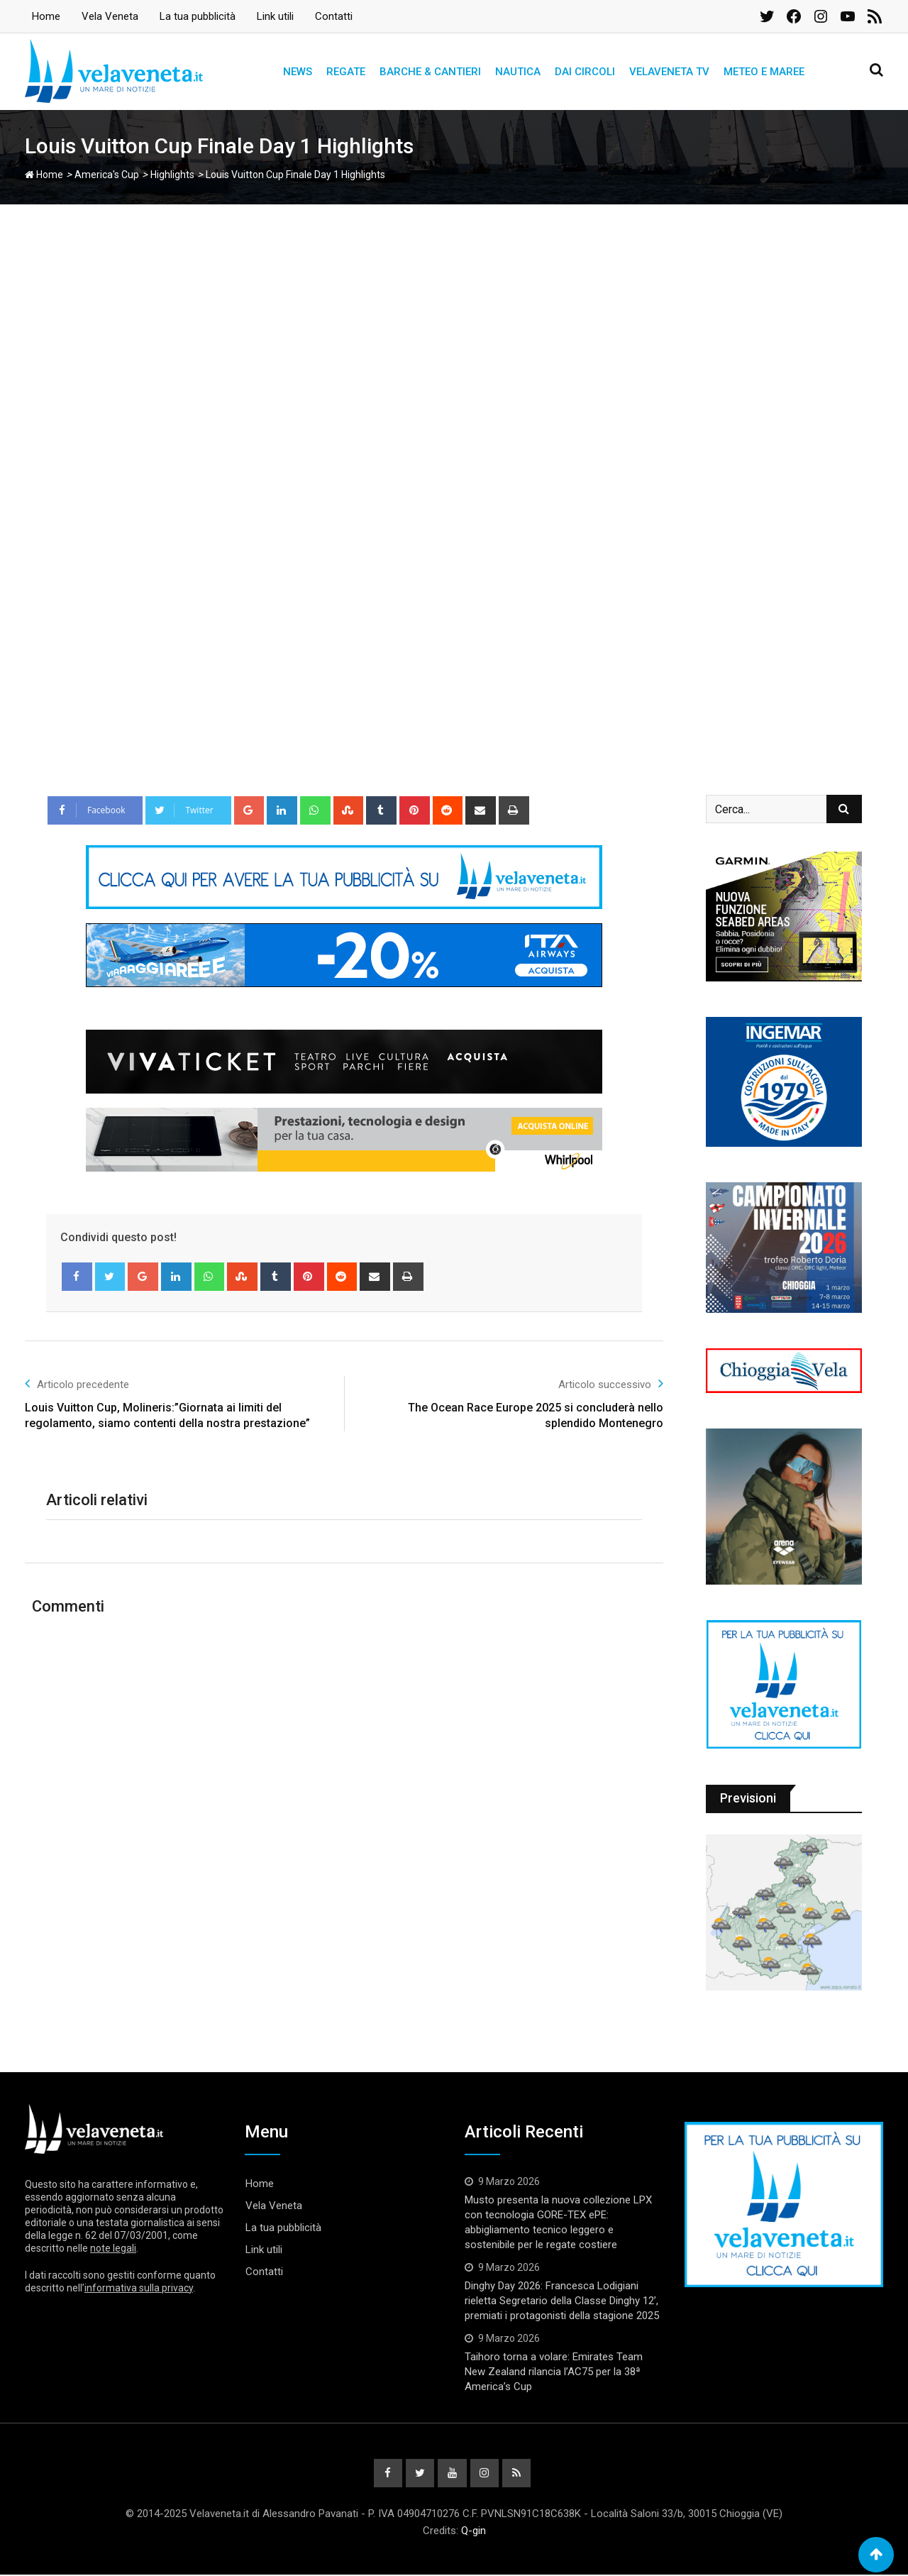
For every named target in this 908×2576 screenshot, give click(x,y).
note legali (113, 2248)
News (297, 71)
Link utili (275, 16)
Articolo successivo (610, 1383)
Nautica (518, 71)
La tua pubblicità (198, 16)
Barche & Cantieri (430, 71)
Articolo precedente (77, 1383)
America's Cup (106, 174)
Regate (345, 71)
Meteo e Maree (764, 71)
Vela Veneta (110, 16)
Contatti (334, 16)
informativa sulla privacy (138, 2288)
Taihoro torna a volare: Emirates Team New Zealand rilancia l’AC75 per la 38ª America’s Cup (554, 2371)
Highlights (172, 174)
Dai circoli (585, 71)
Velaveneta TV (669, 71)
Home (46, 16)
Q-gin (473, 2532)
